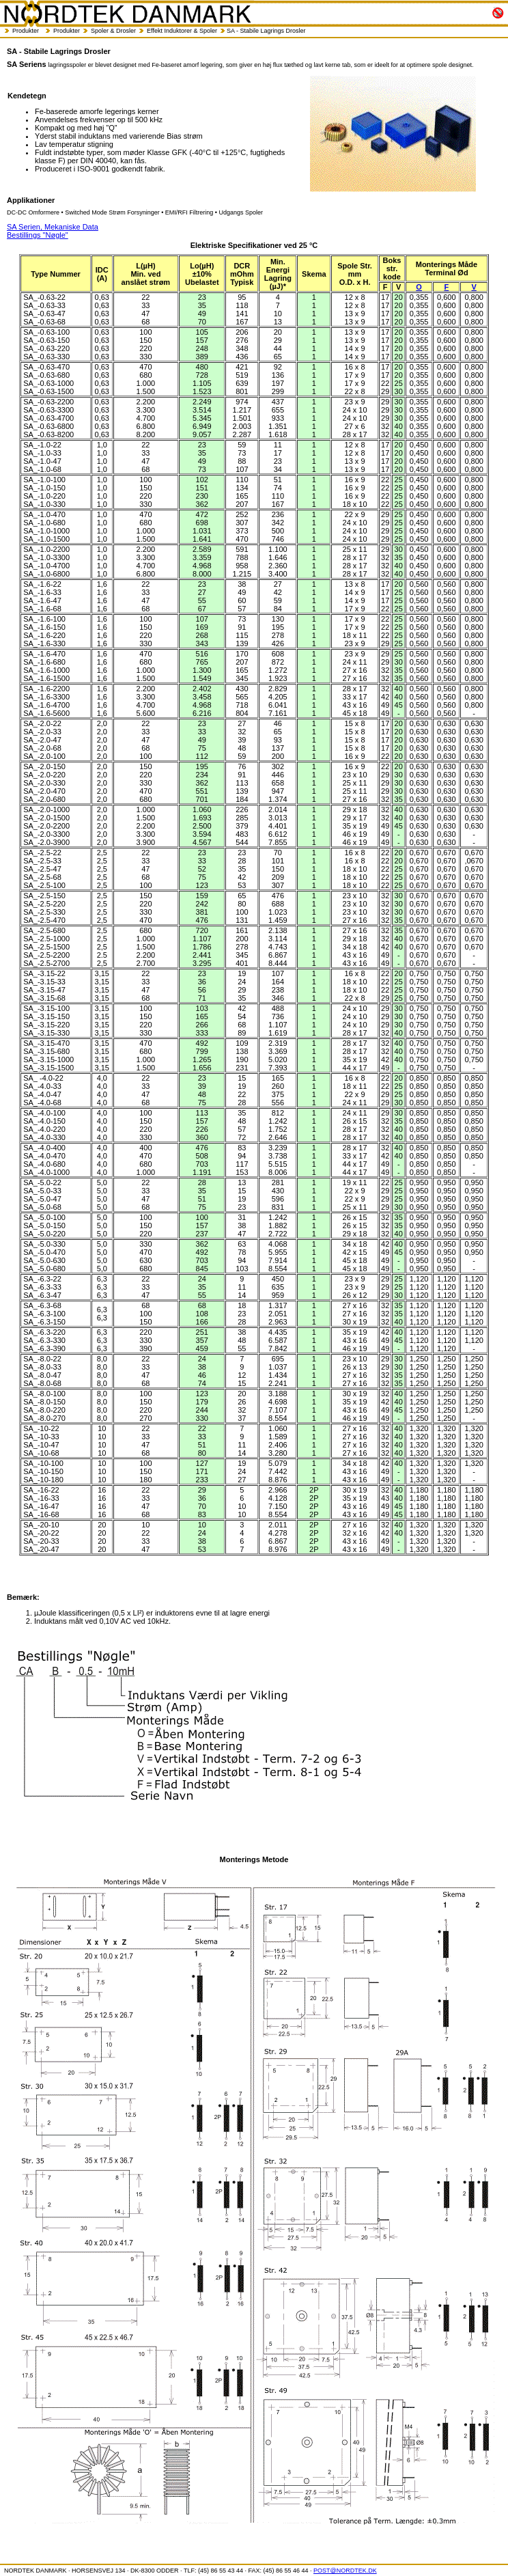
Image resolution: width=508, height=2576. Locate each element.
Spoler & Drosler (113, 30)
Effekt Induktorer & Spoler (182, 30)
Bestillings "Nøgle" (37, 235)
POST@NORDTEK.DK (345, 2570)
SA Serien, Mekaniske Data (52, 227)
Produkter (25, 30)
